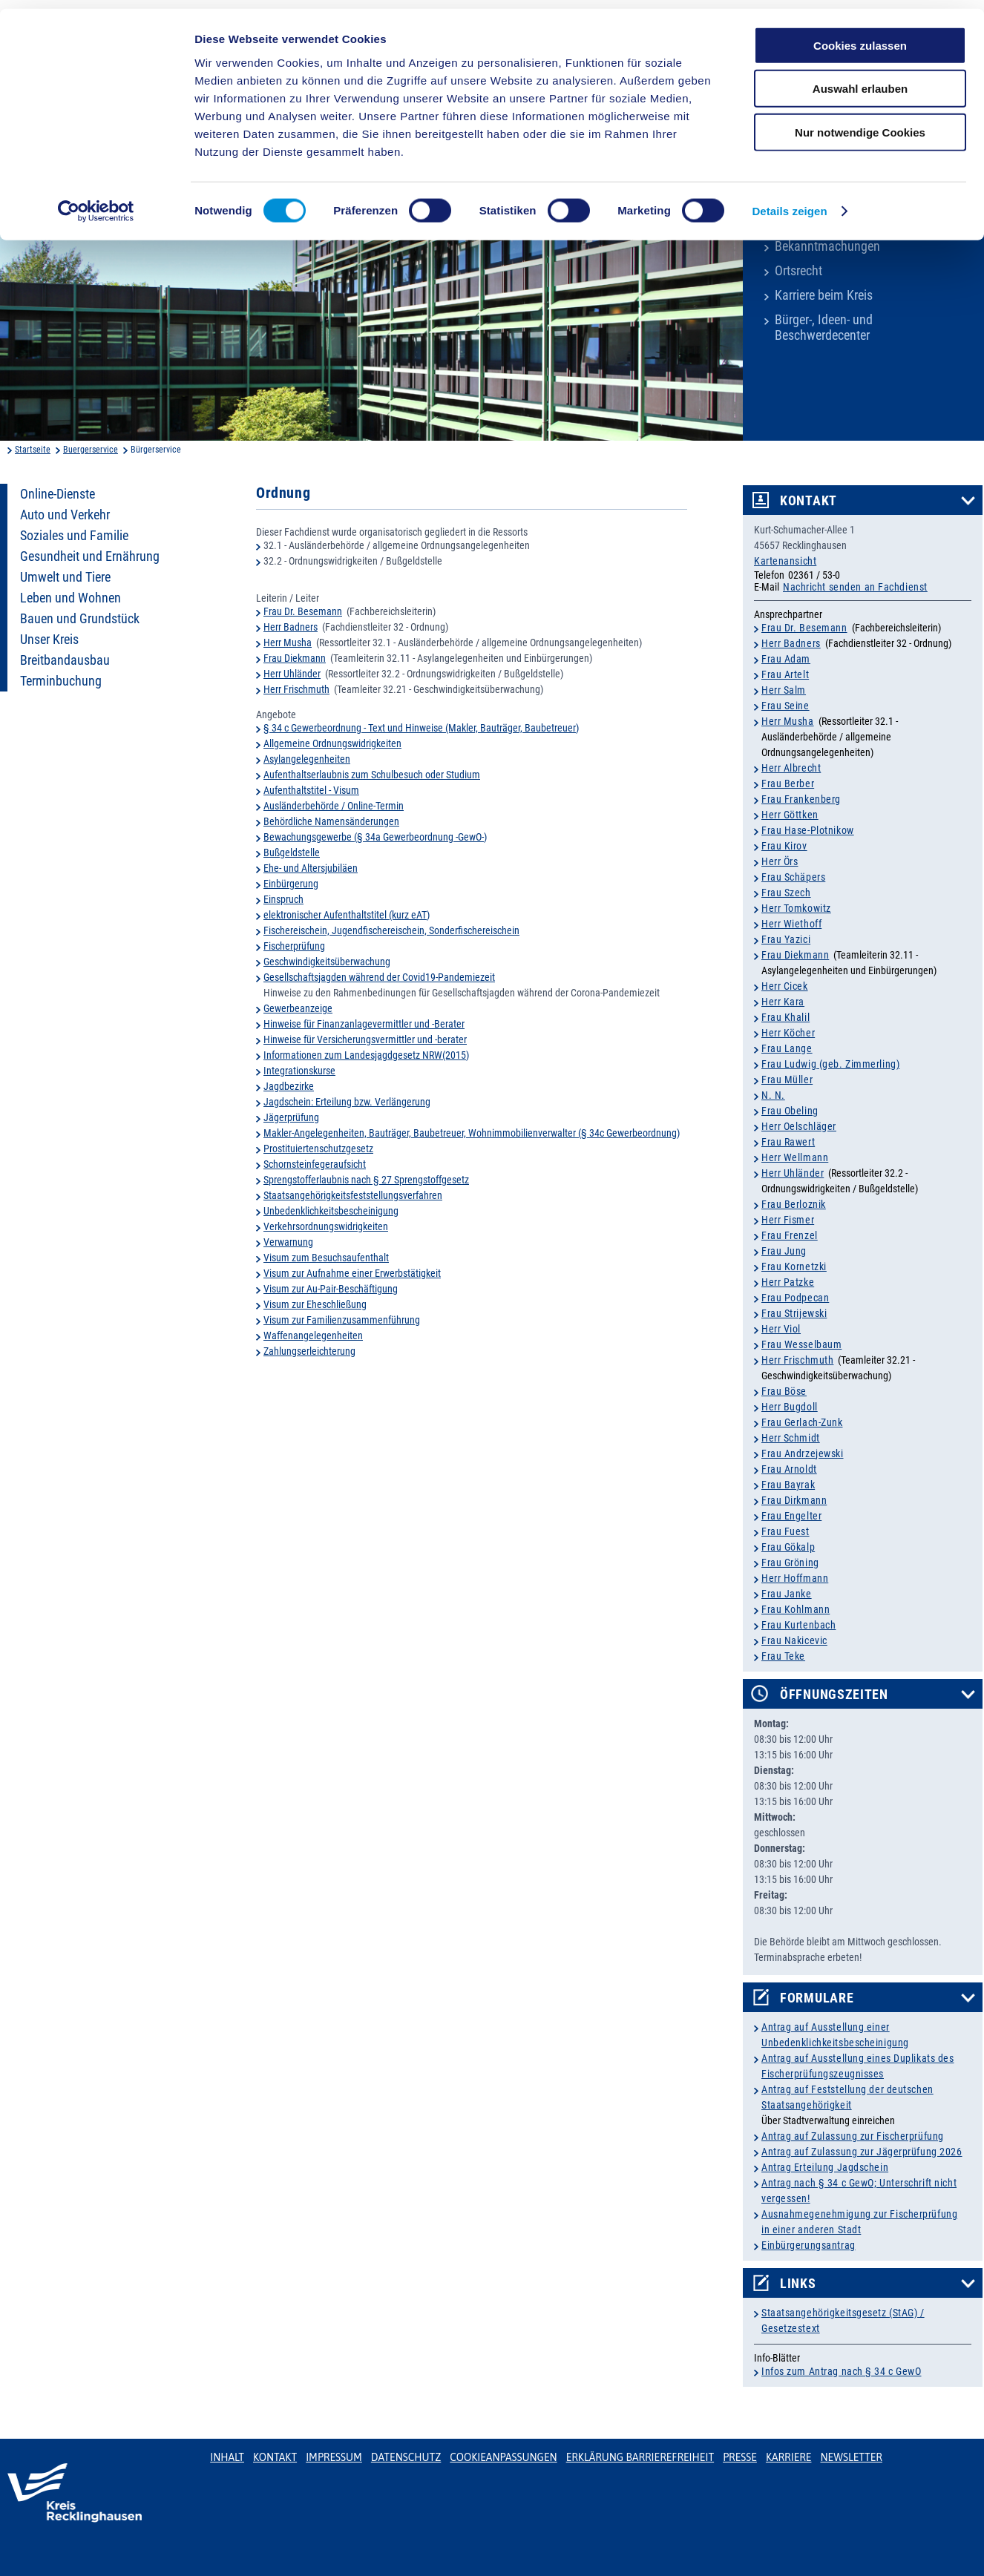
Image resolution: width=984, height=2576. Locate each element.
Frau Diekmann (294, 658)
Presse (740, 2457)
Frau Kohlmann (795, 1609)
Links (798, 2283)
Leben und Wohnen (70, 598)
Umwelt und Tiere (65, 577)
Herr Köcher (788, 1033)
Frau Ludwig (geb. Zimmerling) (830, 1064)
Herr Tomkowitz (796, 908)
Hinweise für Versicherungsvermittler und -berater (365, 1039)
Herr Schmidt (790, 1438)
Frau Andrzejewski (802, 1453)
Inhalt (227, 2457)
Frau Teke (783, 1656)
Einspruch (283, 899)
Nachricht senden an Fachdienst (855, 587)
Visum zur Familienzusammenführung (341, 1320)
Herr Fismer (787, 1220)
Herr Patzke (787, 1282)
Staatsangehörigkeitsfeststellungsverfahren (352, 1195)
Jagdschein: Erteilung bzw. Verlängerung (346, 1102)
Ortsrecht (798, 270)
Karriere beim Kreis (824, 295)
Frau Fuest (785, 1531)
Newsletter (851, 2457)
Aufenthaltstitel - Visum (311, 790)
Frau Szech (786, 892)
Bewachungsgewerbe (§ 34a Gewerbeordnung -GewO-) (375, 837)
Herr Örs (779, 861)
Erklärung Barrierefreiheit (640, 2457)
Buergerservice (90, 449)
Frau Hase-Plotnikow (807, 830)
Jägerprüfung (291, 1117)
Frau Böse (784, 1391)
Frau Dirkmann (794, 1500)
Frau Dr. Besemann (302, 611)
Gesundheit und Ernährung (90, 556)
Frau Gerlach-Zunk (802, 1422)
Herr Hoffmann (794, 1578)
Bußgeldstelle (291, 852)
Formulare (816, 1998)
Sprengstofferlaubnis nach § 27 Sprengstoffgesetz (366, 1180)
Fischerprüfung (294, 946)
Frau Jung (784, 1251)
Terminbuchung (61, 681)
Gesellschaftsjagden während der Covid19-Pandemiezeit (379, 977)
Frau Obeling (790, 1111)
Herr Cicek (784, 986)
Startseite (32, 449)
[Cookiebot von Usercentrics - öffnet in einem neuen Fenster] (96, 203)
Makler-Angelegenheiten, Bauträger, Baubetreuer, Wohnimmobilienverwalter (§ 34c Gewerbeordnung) (471, 1133)
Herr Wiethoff (791, 924)
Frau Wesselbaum (801, 1344)
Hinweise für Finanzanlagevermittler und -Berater (364, 1024)
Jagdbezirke (288, 1086)
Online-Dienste (57, 494)
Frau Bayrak (788, 1485)
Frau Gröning (790, 1562)
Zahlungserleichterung (309, 1351)
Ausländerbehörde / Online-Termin (333, 806)
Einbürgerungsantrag (808, 2245)
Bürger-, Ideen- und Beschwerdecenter (824, 327)
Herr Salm (783, 690)
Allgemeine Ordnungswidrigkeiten (332, 743)
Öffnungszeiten (834, 1694)
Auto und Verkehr (65, 514)
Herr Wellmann (794, 1157)
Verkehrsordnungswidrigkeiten (325, 1226)
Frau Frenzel (789, 1235)
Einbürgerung (290, 884)
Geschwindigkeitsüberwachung (326, 961)
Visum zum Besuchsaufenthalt (326, 1258)
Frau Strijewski (794, 1313)
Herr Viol (781, 1329)
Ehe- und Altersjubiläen (310, 868)
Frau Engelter (791, 1516)
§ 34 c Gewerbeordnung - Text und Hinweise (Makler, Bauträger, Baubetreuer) (421, 728)
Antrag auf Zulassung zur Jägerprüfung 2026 (861, 2152)
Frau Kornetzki (794, 1266)
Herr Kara (782, 1002)
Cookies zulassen (860, 36)
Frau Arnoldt (789, 1469)
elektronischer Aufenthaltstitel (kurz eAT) (346, 915)
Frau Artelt (785, 674)
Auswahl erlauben (860, 80)
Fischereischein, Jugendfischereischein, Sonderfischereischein (391, 930)
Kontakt (808, 500)
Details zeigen (789, 203)
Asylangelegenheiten (306, 759)
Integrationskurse (299, 1071)
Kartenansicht (785, 561)
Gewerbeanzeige (297, 1008)
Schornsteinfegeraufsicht (314, 1164)
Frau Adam (785, 659)
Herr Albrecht (791, 768)
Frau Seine (785, 706)
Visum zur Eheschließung (315, 1304)
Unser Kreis (49, 639)
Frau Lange (787, 1048)
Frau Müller (787, 1079)
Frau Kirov (784, 846)
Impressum (334, 2457)
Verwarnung (288, 1242)
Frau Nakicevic (794, 1640)
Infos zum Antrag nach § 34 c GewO (841, 2371)
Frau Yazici (785, 939)
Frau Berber (787, 783)
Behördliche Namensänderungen (331, 821)
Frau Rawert (788, 1142)
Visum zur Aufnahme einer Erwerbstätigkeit (352, 1273)
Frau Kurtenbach (798, 1625)
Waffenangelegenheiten (313, 1335)
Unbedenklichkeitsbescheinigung (330, 1211)
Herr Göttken (790, 815)
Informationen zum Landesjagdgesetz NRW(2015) (366, 1055)
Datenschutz (406, 2457)
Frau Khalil (785, 1017)
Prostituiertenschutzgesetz (318, 1148)
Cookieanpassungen (503, 2457)
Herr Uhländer (292, 674)
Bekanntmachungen (827, 246)
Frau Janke (786, 1594)
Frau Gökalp (788, 1547)
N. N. (773, 1095)
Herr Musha (287, 642)
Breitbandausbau (65, 660)
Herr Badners (290, 627)
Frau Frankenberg (801, 799)
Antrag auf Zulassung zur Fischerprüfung (852, 2136)
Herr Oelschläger (798, 1126)
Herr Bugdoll (789, 1407)
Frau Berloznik (793, 1204)
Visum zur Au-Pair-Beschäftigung (330, 1289)
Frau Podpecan (795, 1298)
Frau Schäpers (793, 877)
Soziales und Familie (74, 535)
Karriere (789, 2457)
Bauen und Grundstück (80, 618)
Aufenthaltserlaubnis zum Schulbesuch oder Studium (371, 775)
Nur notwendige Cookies (860, 123)
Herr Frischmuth (296, 689)
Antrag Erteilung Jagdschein (824, 2167)
